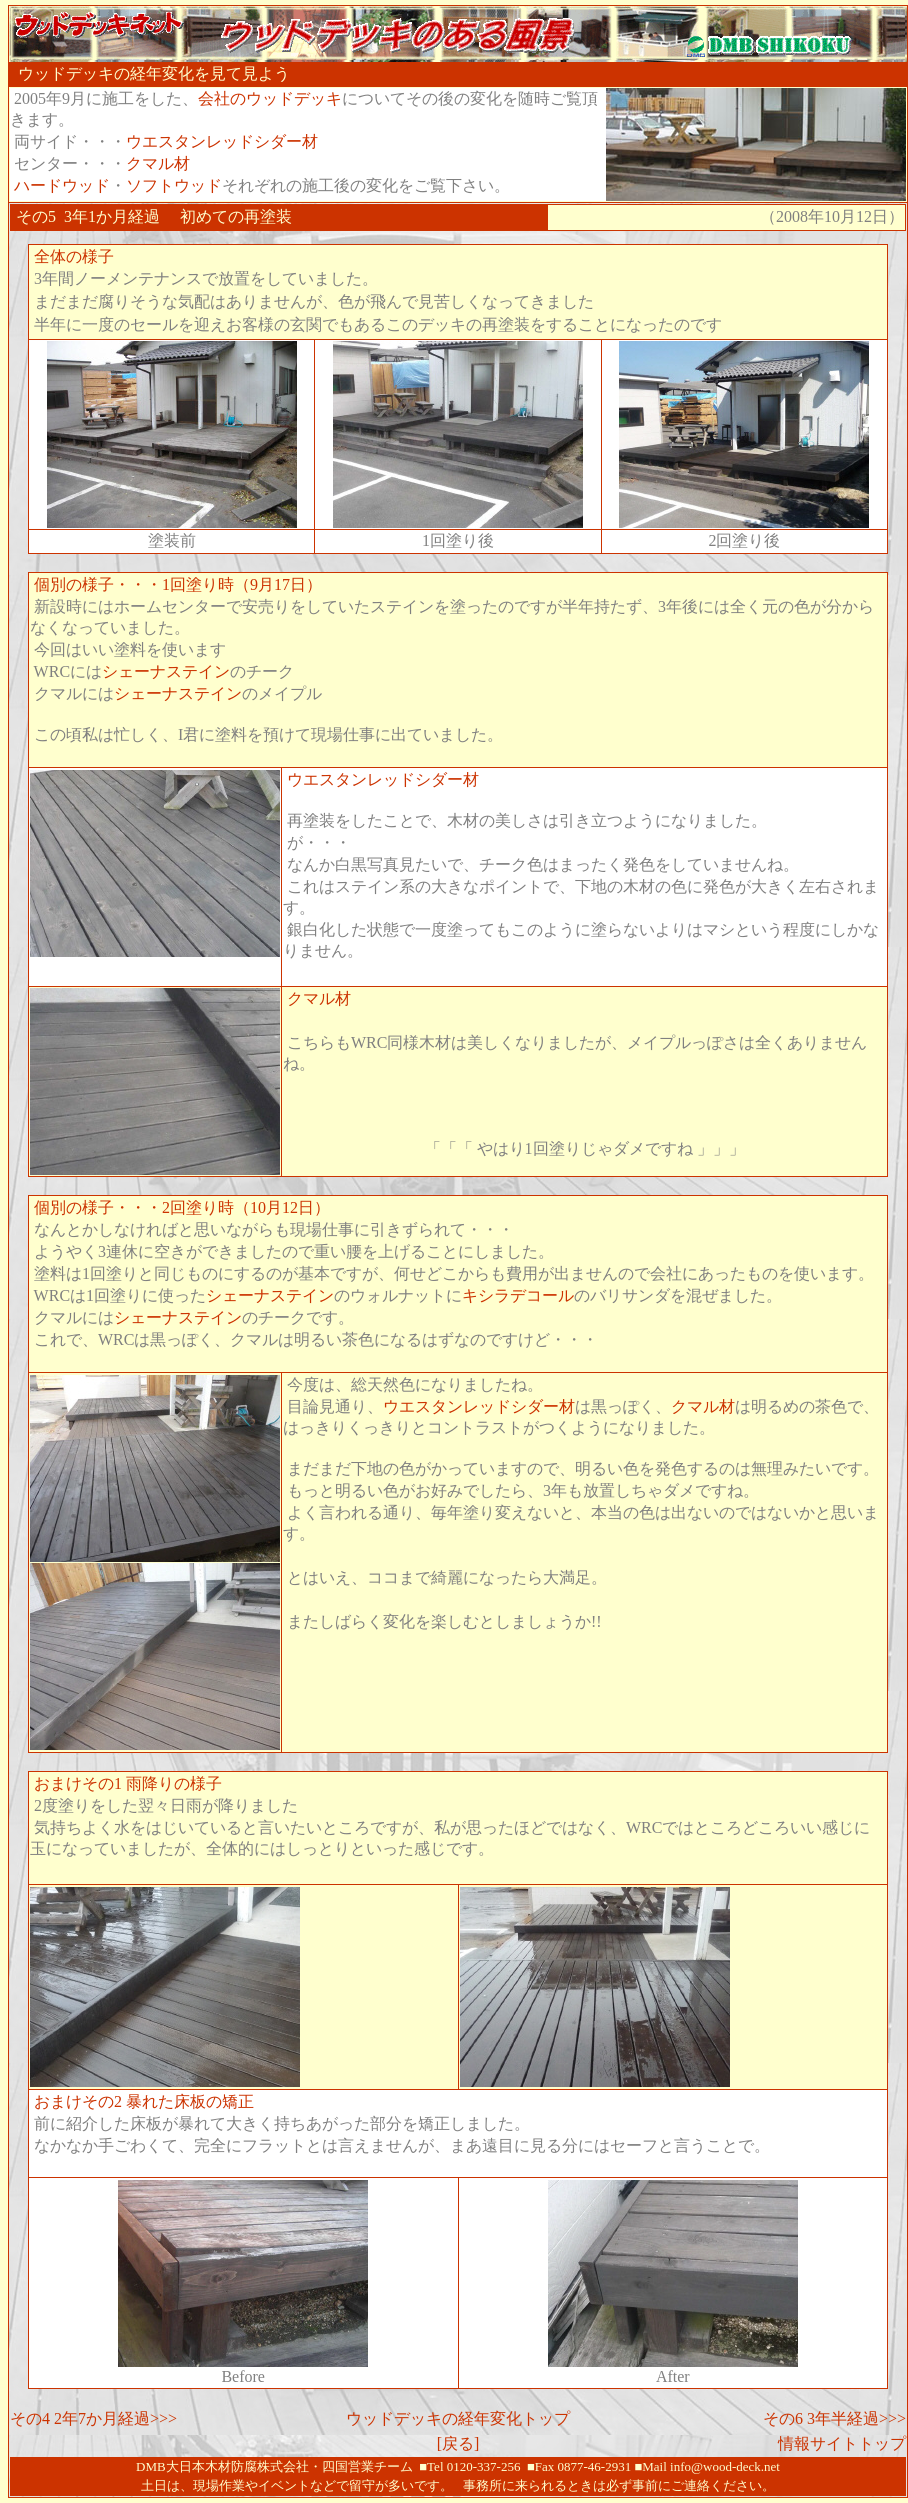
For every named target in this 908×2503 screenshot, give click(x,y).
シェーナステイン (166, 671)
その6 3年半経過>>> (834, 2418)
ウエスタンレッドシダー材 (222, 141)
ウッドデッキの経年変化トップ (458, 2418)
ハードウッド (62, 185)
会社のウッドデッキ (270, 98)
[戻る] (458, 2443)
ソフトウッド (174, 185)
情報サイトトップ (842, 2443)
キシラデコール (518, 1295)
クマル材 (158, 163)
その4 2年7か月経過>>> (93, 2418)
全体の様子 (74, 256)
